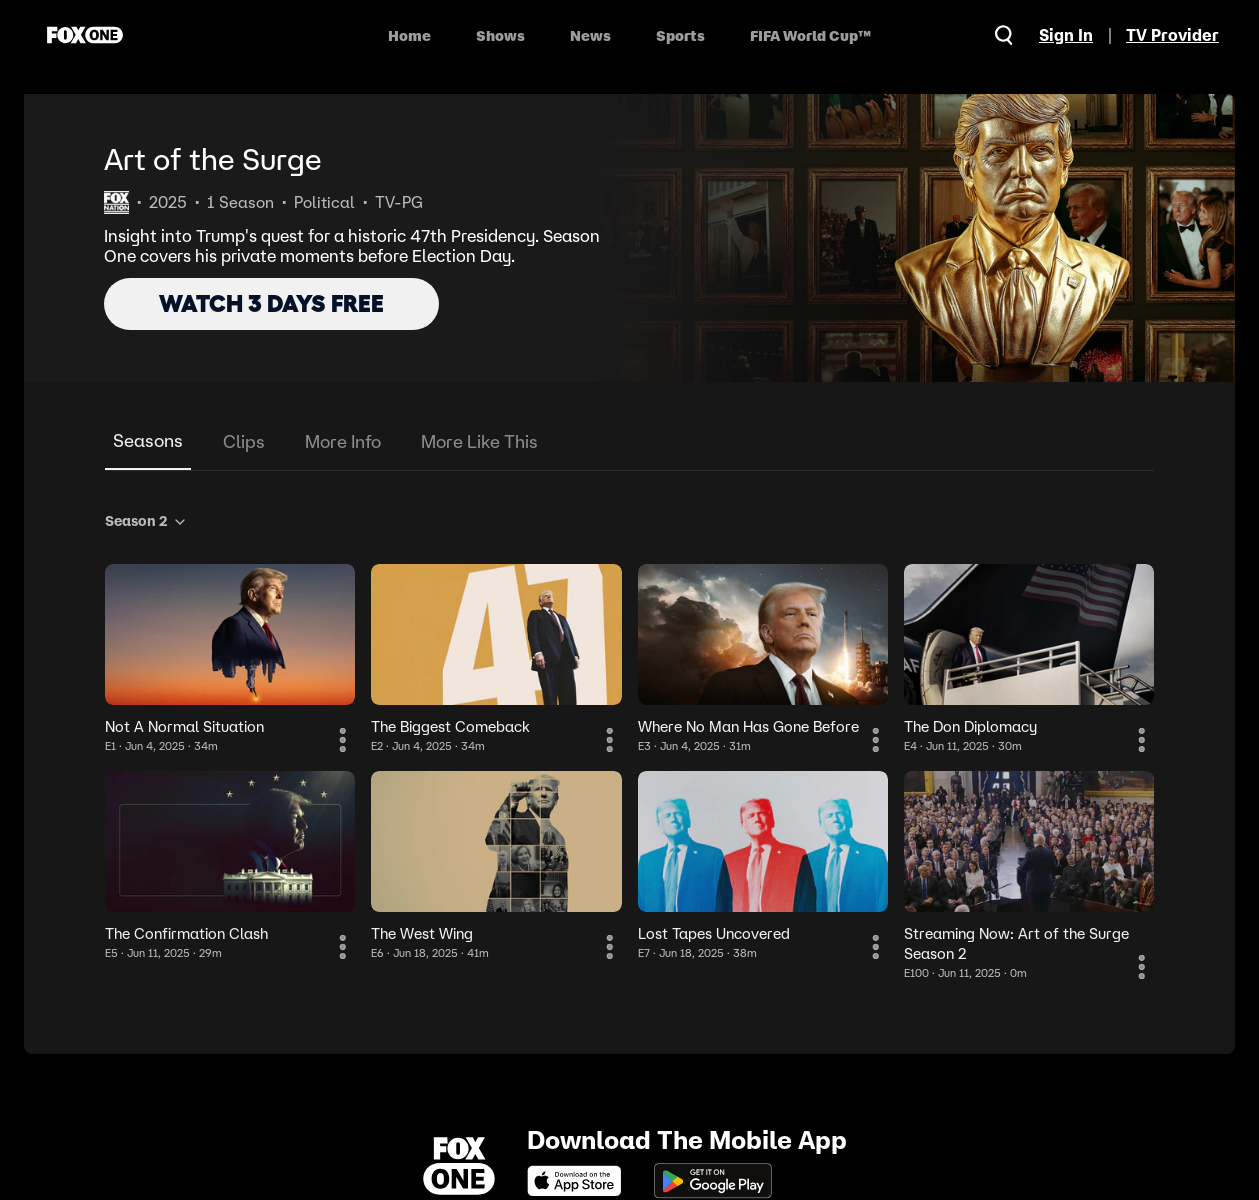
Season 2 (146, 521)
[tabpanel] (629, 742)
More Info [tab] (343, 441)
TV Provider (1172, 35)
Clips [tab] (244, 441)
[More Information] (343, 740)
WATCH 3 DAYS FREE (271, 303)
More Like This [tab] (479, 441)
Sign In (1066, 35)
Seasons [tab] (148, 440)
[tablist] (629, 442)
